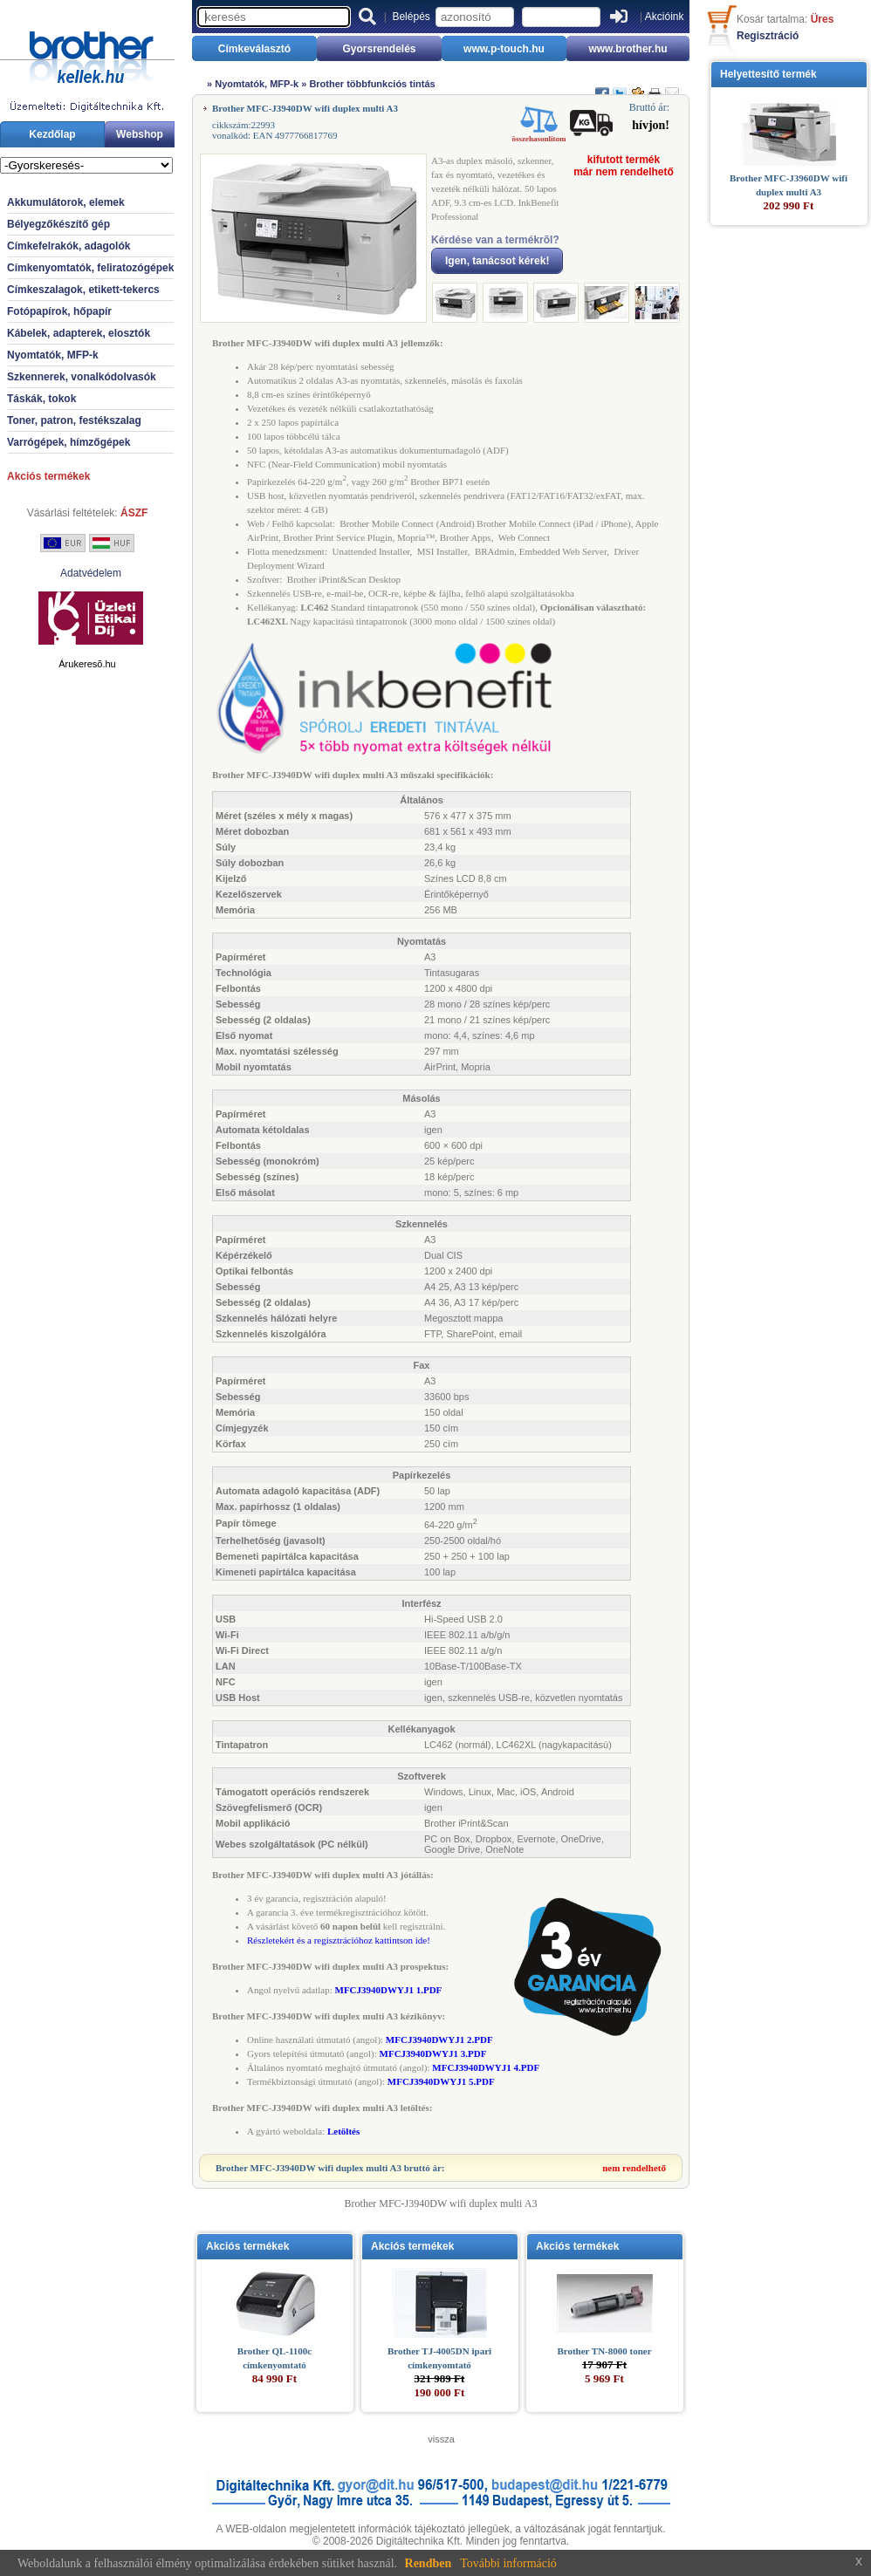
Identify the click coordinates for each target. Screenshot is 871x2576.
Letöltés (343, 2131)
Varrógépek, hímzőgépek (68, 442)
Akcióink (664, 16)
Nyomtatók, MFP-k (53, 355)
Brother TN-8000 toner (604, 2351)
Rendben (428, 2563)
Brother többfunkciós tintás (372, 84)
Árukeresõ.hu (86, 664)
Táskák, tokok (41, 399)
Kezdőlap (52, 134)
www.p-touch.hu (504, 49)
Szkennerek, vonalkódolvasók (81, 377)
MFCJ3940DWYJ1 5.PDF (441, 2081)
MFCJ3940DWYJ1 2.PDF (439, 2039)
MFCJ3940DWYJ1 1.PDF (388, 1990)
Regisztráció (768, 36)
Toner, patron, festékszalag (74, 420)
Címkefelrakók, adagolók (68, 246)
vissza (441, 2439)
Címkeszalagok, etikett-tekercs (83, 290)
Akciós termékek (48, 476)
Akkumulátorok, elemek (66, 202)
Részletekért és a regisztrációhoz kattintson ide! (338, 1940)
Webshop (139, 134)
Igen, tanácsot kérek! (497, 261)
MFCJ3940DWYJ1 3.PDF (433, 2053)
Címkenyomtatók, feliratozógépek (90, 268)
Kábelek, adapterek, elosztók (78, 333)
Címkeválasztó (254, 49)
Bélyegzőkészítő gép (58, 224)
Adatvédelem (90, 573)
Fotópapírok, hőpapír (59, 311)
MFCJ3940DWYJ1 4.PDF (485, 2067)
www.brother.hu (627, 49)
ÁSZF (133, 513)
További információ (508, 2563)
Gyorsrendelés (378, 49)
